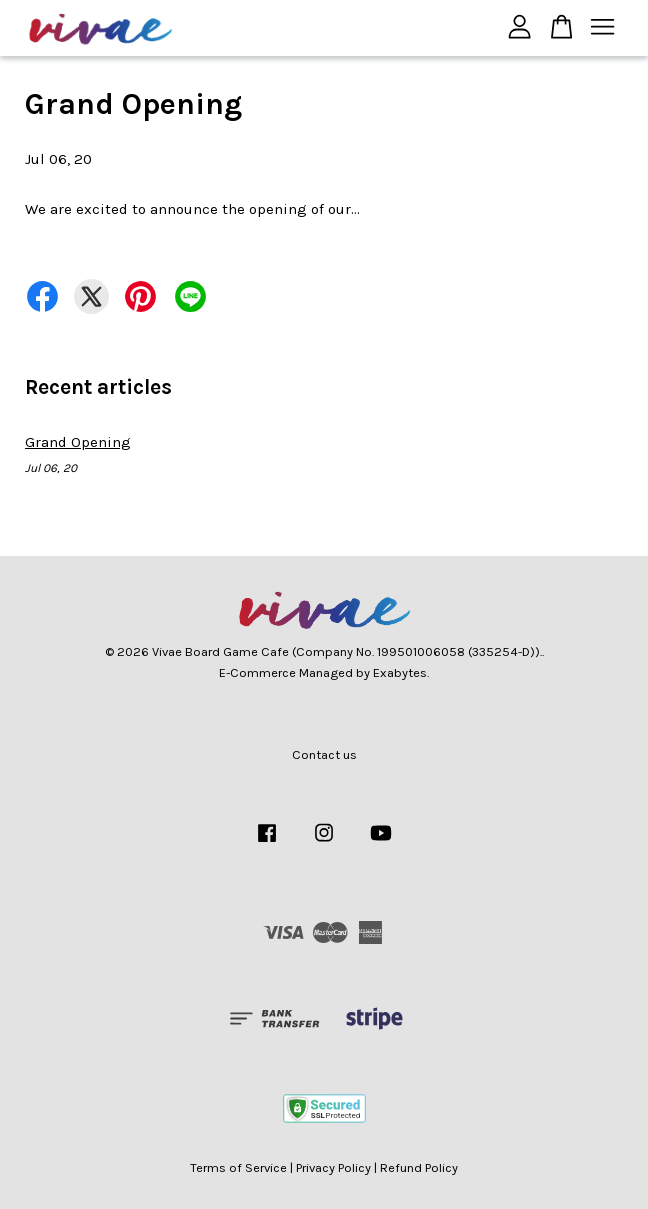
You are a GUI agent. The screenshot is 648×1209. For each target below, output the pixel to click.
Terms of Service (238, 1167)
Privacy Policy (333, 1167)
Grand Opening (78, 442)
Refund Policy (419, 1167)
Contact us (324, 754)
